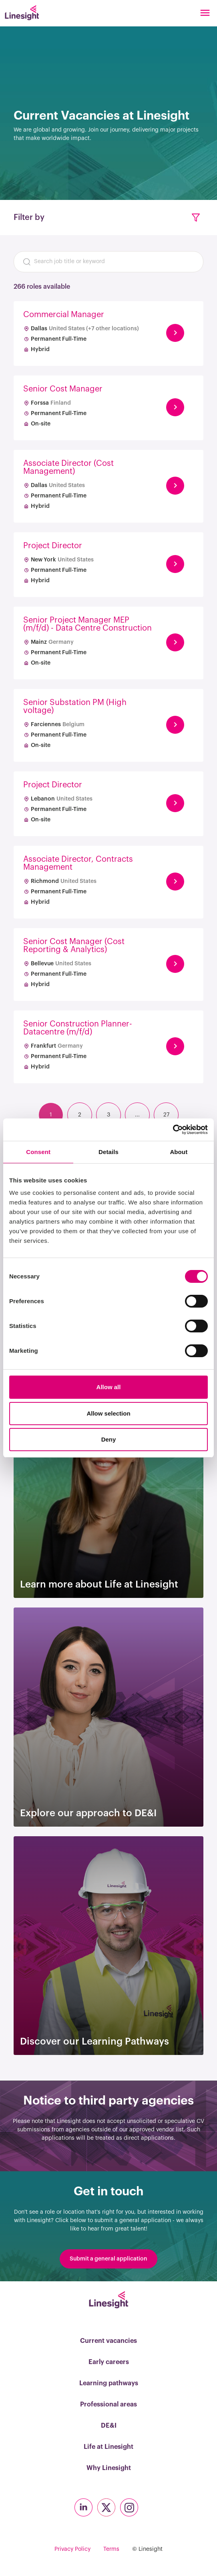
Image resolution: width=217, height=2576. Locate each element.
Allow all (108, 1387)
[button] (196, 218)
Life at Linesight (108, 2447)
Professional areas (108, 2404)
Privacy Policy (72, 2549)
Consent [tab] (38, 1151)
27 (166, 1115)
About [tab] (178, 1151)
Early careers (108, 2362)
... (137, 1115)
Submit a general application (108, 2259)
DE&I (109, 2425)
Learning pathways (108, 2383)
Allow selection (108, 1413)
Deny (108, 1439)
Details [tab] (108, 1151)
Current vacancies (108, 2341)
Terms (111, 2549)
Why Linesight (108, 2468)
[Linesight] (22, 12)
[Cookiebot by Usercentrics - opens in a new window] (173, 1129)
